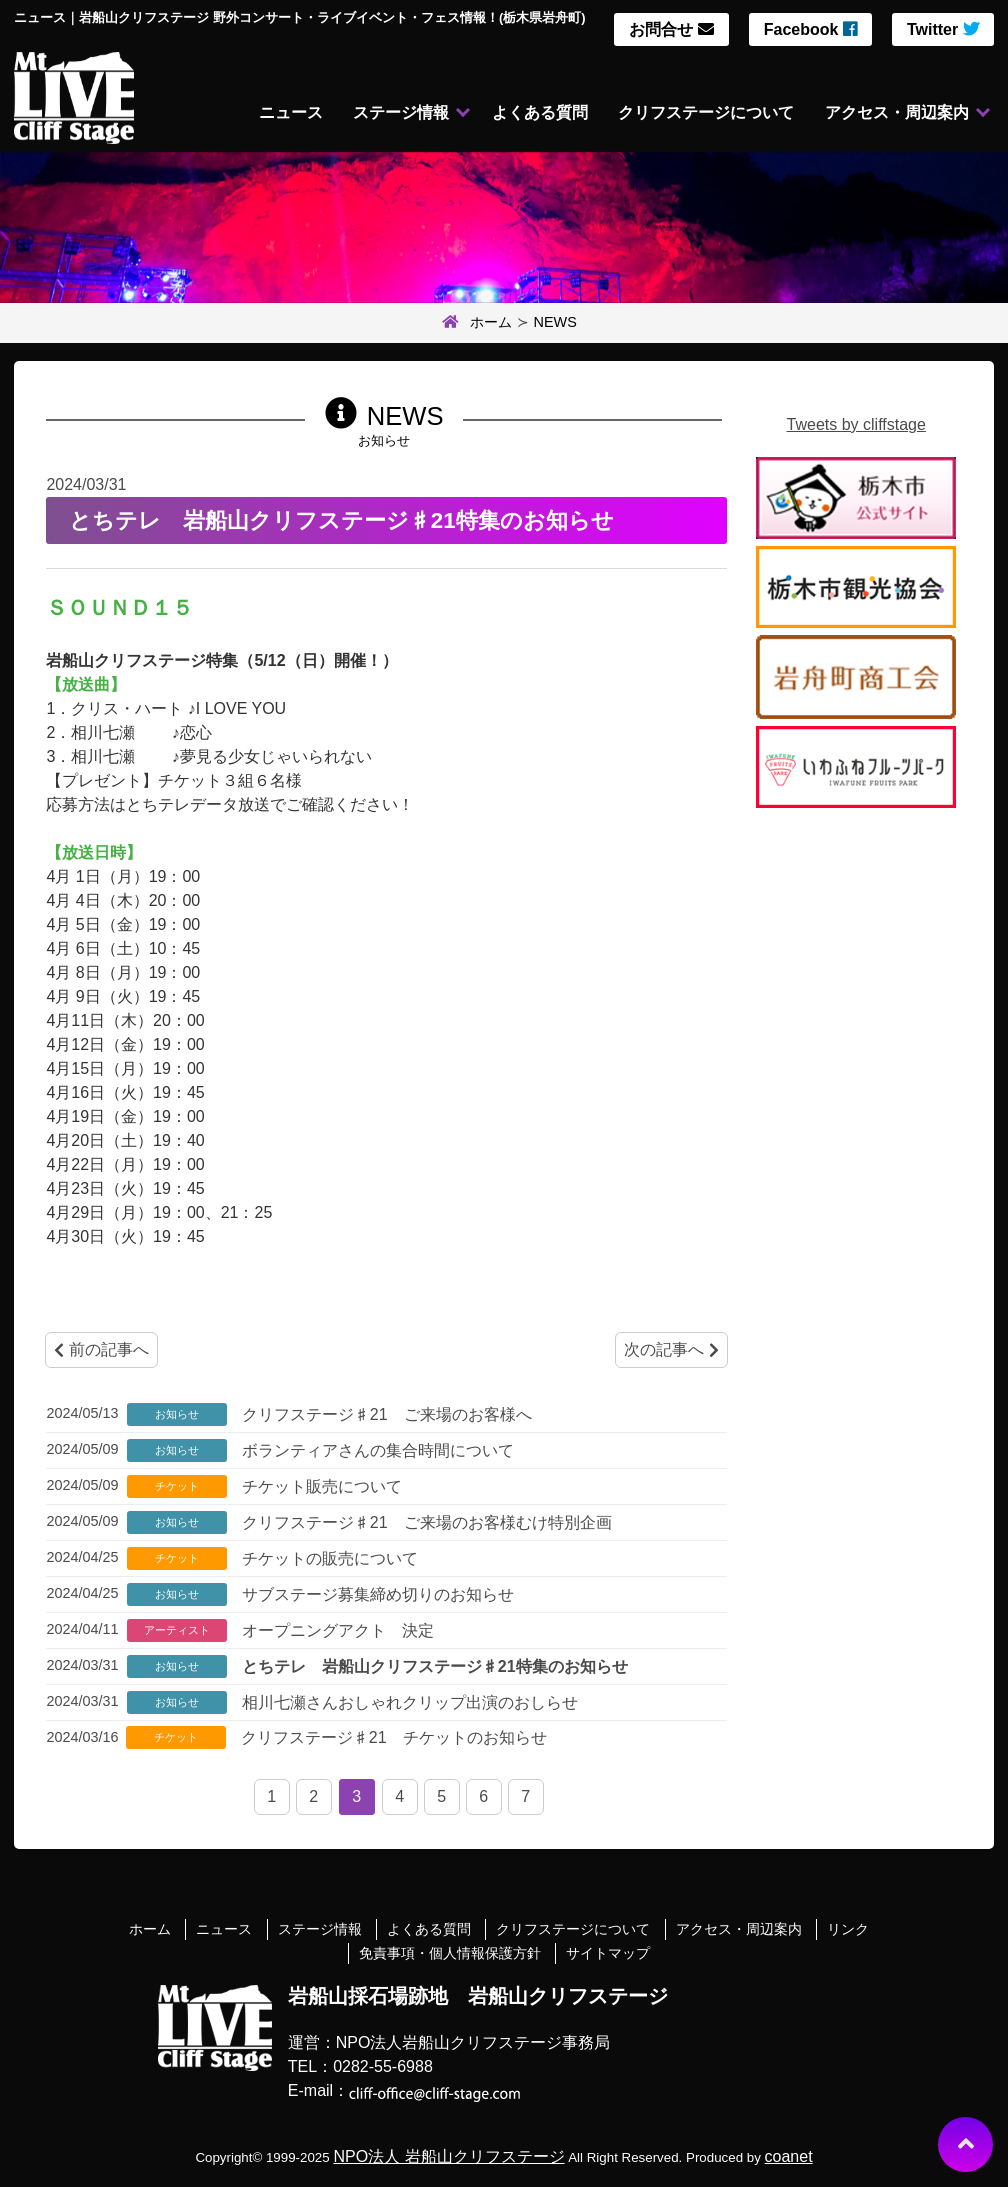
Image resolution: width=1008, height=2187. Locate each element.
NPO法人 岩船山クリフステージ (448, 2156)
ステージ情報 (396, 113)
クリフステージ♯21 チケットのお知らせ (391, 1737)
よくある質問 (536, 113)
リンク (848, 1929)
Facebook (810, 29)
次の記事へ (671, 1349)
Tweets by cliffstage (856, 424)
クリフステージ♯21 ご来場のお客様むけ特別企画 (424, 1522)
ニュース (284, 113)
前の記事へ (101, 1349)
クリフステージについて (704, 113)
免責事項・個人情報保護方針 (450, 1953)
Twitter (943, 29)
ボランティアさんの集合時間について (375, 1450)
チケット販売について (319, 1486)
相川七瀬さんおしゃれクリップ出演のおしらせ (407, 1702)
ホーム (474, 323)
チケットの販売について (327, 1558)
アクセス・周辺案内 (897, 113)
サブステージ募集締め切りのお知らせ (375, 1594)
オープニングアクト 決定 (335, 1630)
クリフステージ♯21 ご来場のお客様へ (384, 1414)
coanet (789, 2156)
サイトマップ (608, 1953)
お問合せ (671, 29)
